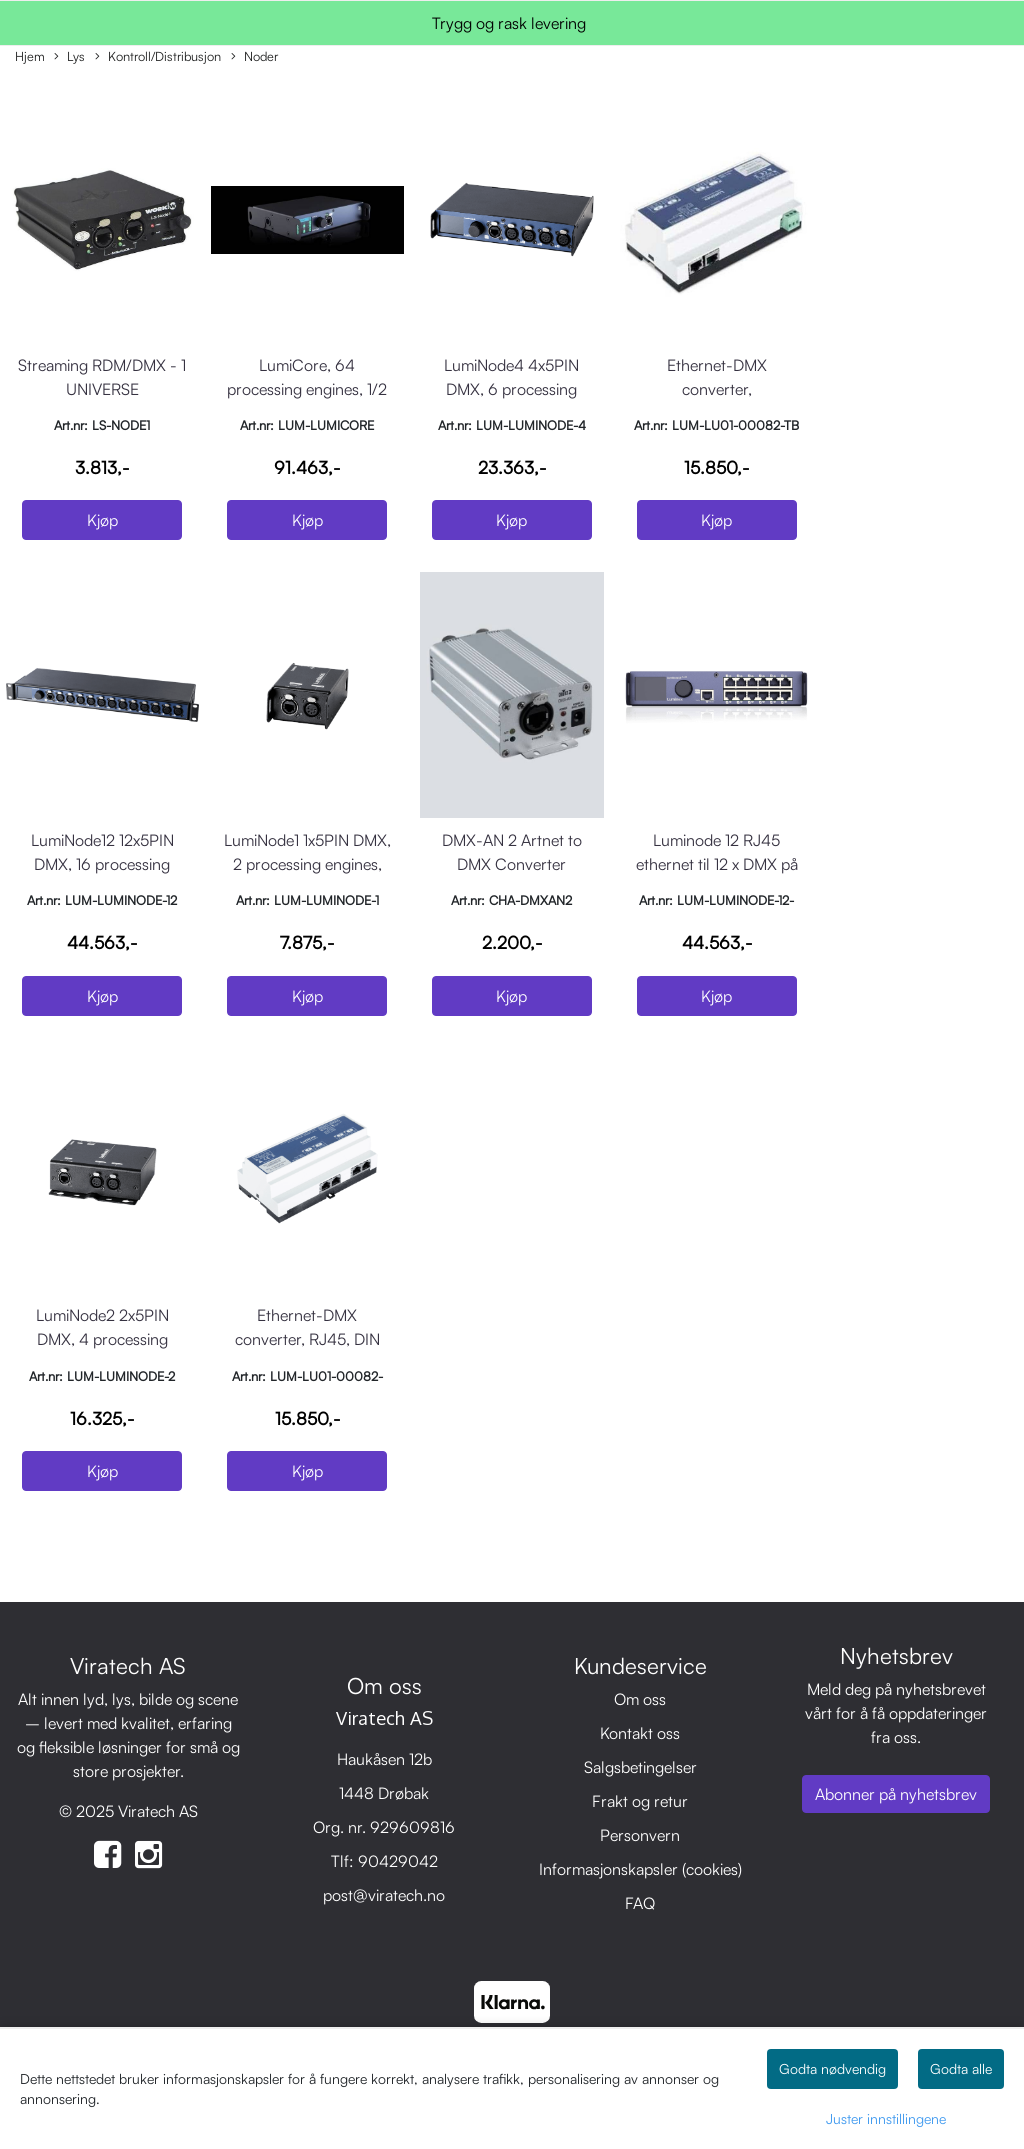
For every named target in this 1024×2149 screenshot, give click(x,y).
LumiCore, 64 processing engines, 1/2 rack (307, 389)
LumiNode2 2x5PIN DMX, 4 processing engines (102, 1339)
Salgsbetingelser (640, 1767)
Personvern (640, 1835)
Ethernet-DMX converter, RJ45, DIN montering (307, 1339)
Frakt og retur (640, 1801)
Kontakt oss (640, 1733)
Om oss (640, 1699)
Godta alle (961, 2068)
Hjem (30, 56)
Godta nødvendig (832, 2068)
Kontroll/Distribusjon (158, 57)
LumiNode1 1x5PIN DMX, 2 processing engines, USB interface (307, 864)
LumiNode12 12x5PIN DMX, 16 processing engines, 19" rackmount (102, 864)
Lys (69, 57)
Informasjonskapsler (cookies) (640, 1869)
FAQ (640, 1903)
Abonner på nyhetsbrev (896, 1794)
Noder (254, 57)
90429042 (398, 1861)
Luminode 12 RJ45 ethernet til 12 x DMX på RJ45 (717, 864)
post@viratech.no (384, 1895)
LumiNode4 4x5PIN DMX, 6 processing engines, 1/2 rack (511, 389)
